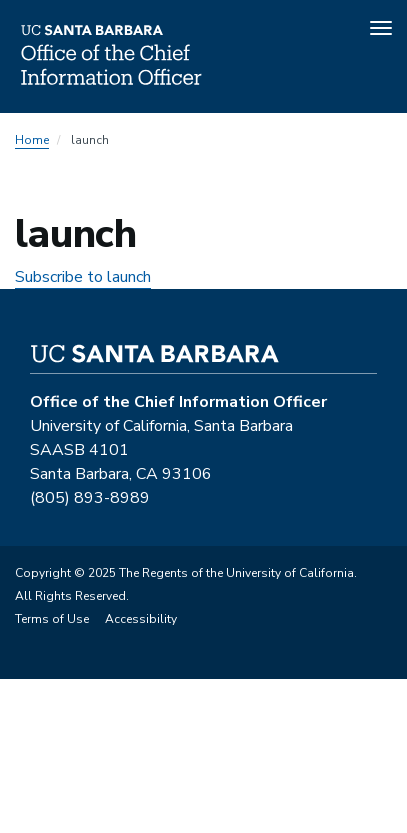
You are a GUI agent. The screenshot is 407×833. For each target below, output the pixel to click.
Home (32, 140)
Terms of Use (52, 619)
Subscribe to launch (83, 277)
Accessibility (141, 619)
